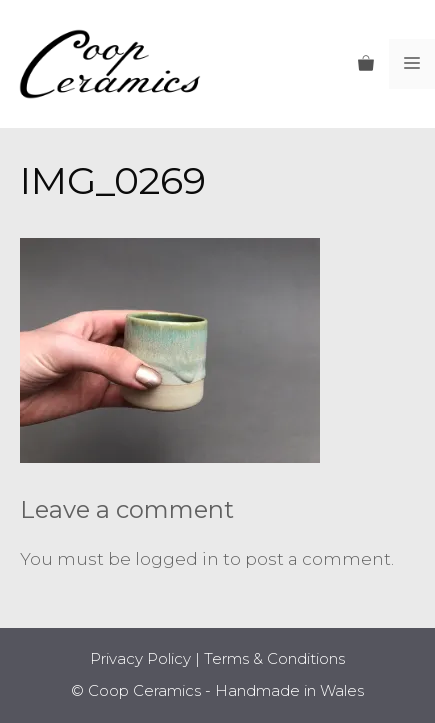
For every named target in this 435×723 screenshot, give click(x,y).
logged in (177, 559)
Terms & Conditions (274, 658)
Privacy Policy (140, 658)
